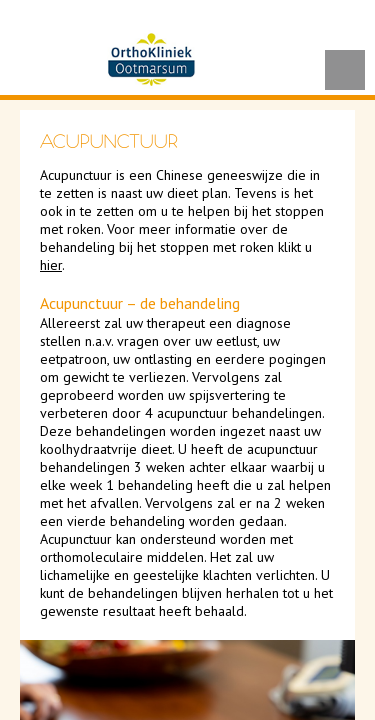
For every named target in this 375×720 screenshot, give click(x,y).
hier (51, 265)
